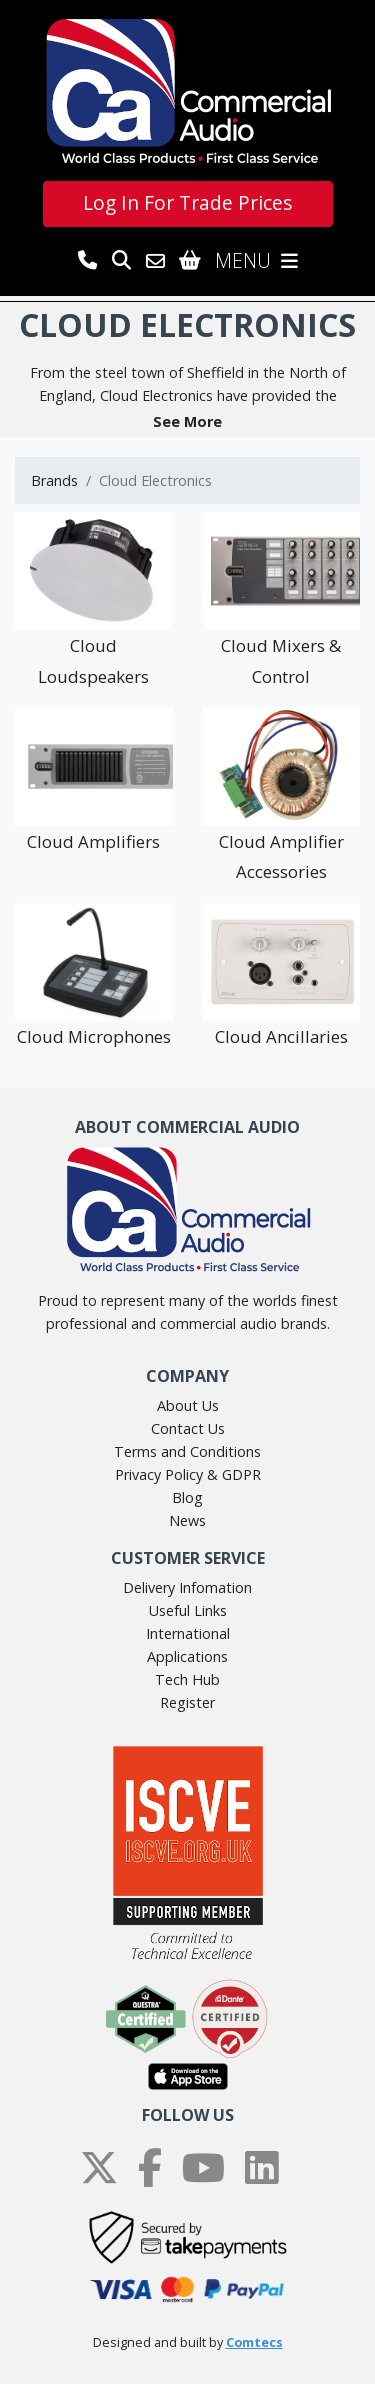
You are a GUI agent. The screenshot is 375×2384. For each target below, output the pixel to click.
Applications (187, 1656)
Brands (54, 480)
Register (187, 1702)
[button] (187, 421)
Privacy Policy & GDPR (188, 1474)
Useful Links (188, 1610)
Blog (187, 1497)
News (187, 1520)
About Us (188, 1405)
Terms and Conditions (187, 1451)
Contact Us (188, 1428)
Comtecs (254, 2342)
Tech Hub (187, 1679)
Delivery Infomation (187, 1587)
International (188, 1633)
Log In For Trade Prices (187, 202)
